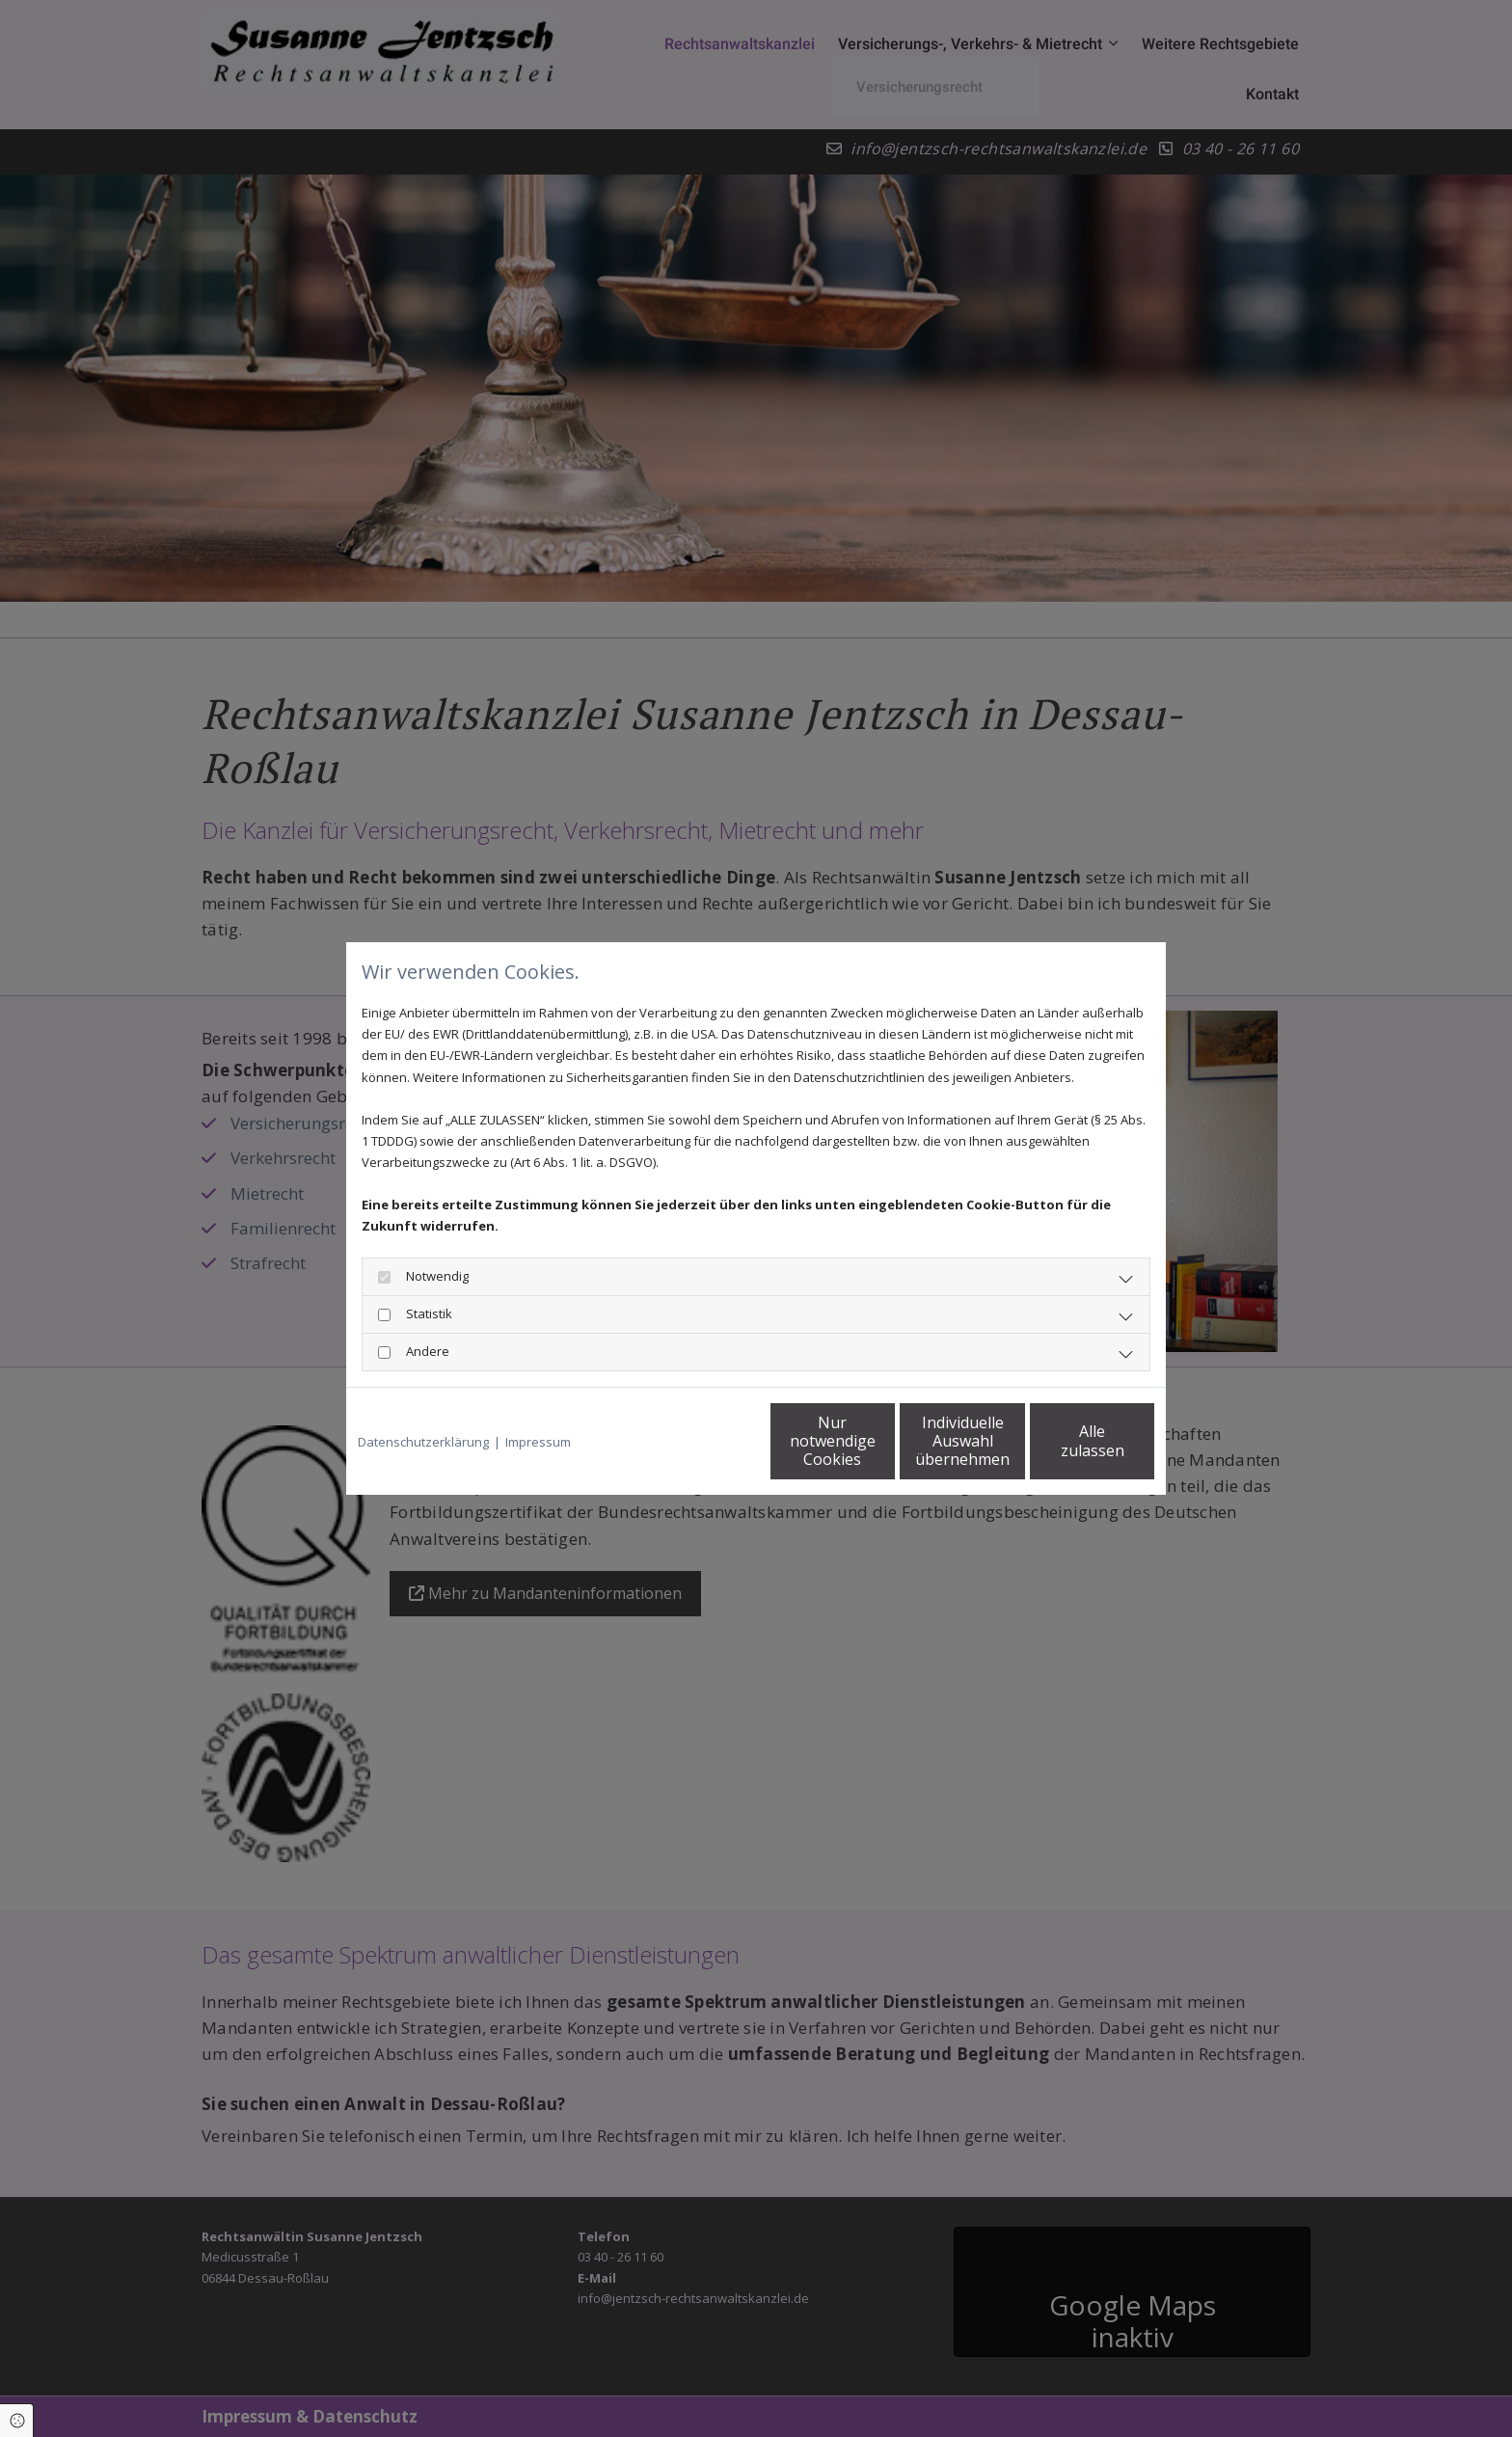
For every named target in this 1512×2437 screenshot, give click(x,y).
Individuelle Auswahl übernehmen (882, 1441)
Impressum (538, 1441)
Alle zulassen (1065, 1440)
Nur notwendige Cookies (698, 1440)
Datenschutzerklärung (423, 1441)
